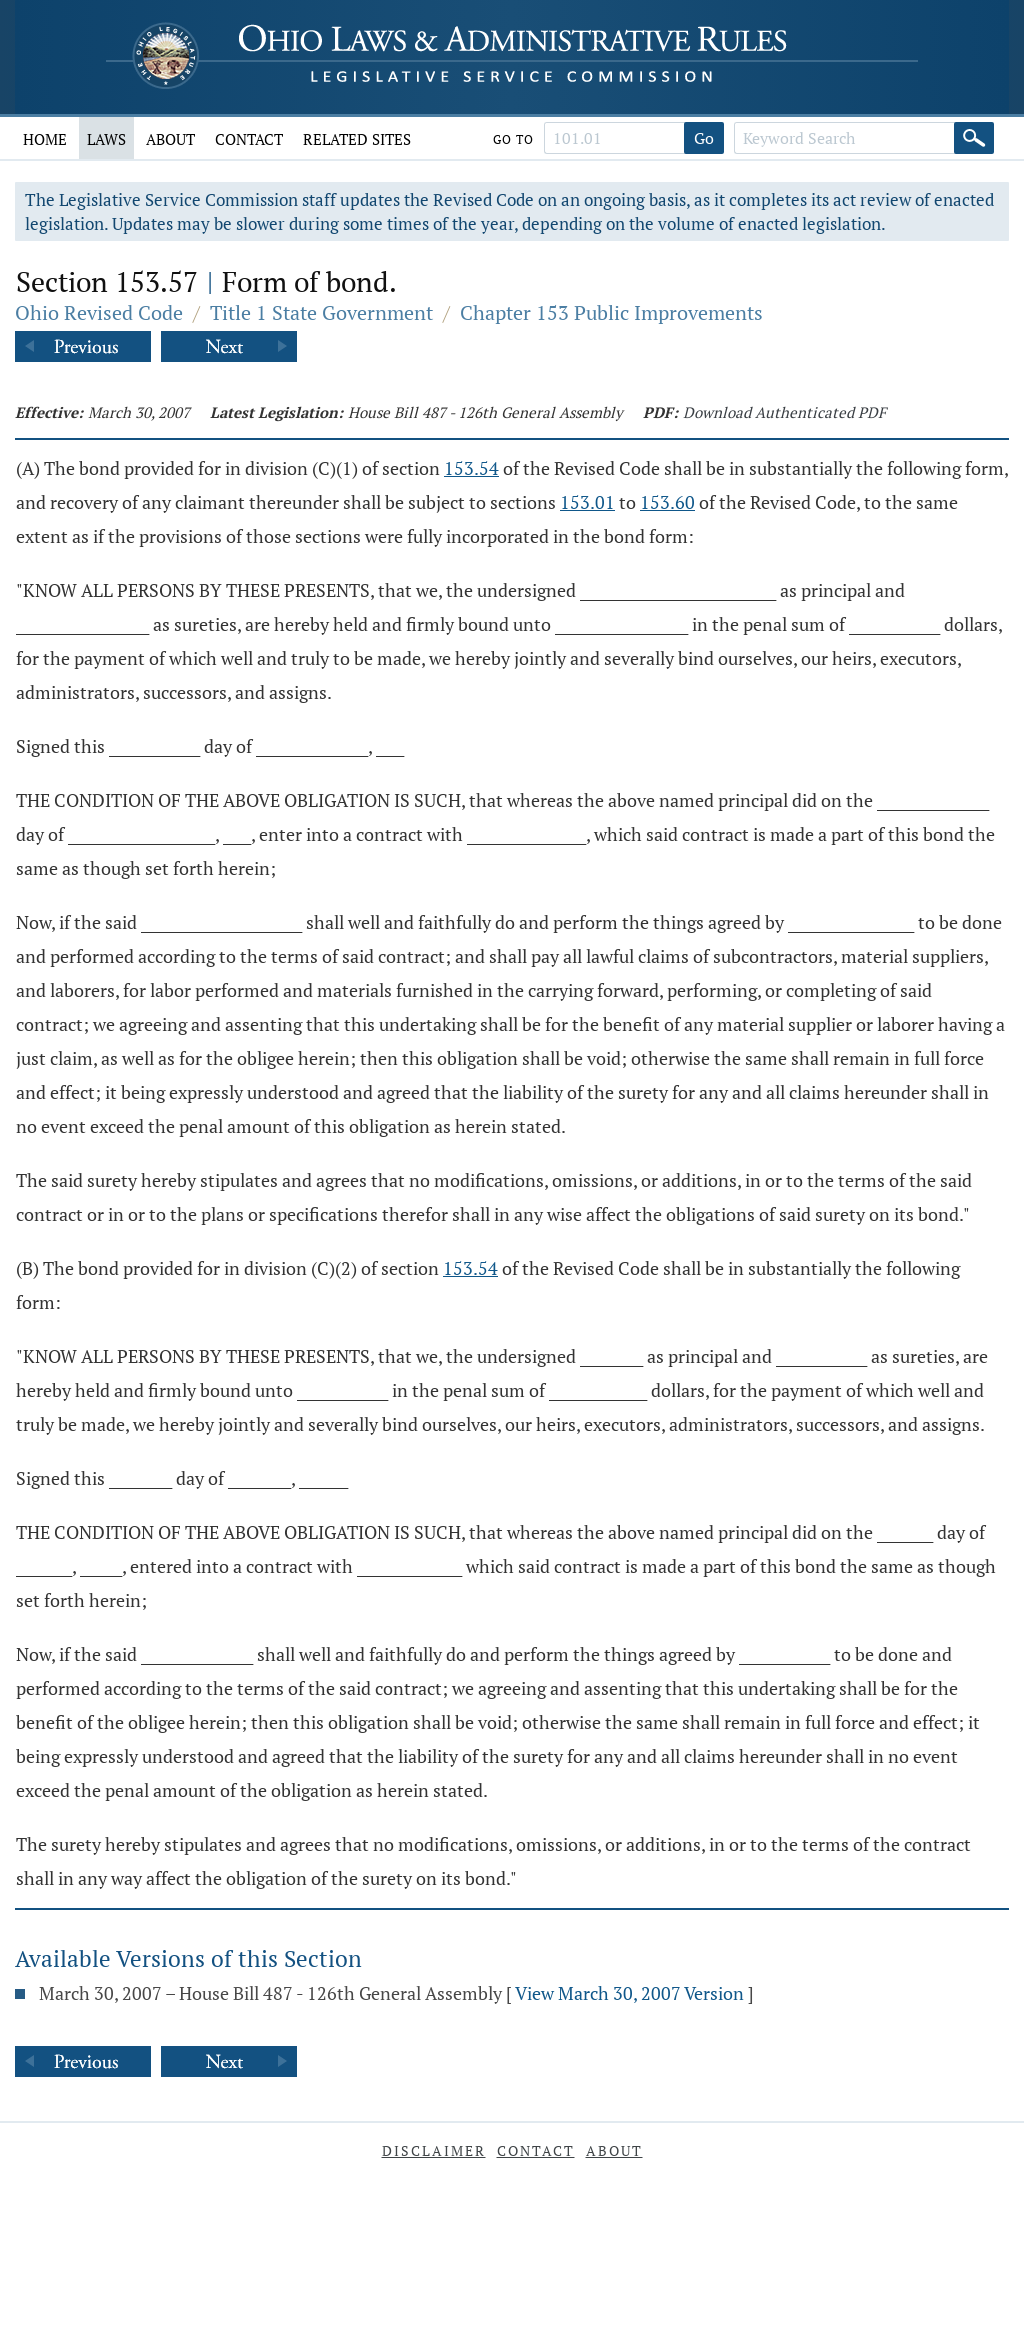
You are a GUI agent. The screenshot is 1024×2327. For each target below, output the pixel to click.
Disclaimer (434, 2150)
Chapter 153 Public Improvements (611, 312)
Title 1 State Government (321, 312)
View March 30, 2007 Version (629, 1993)
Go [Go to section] (704, 138)
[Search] (974, 138)
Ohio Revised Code (99, 312)
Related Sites (357, 139)
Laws (106, 139)
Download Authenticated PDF (784, 412)
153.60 (667, 502)
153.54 (471, 468)
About (170, 139)
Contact (249, 139)
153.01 (587, 502)
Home (45, 139)
